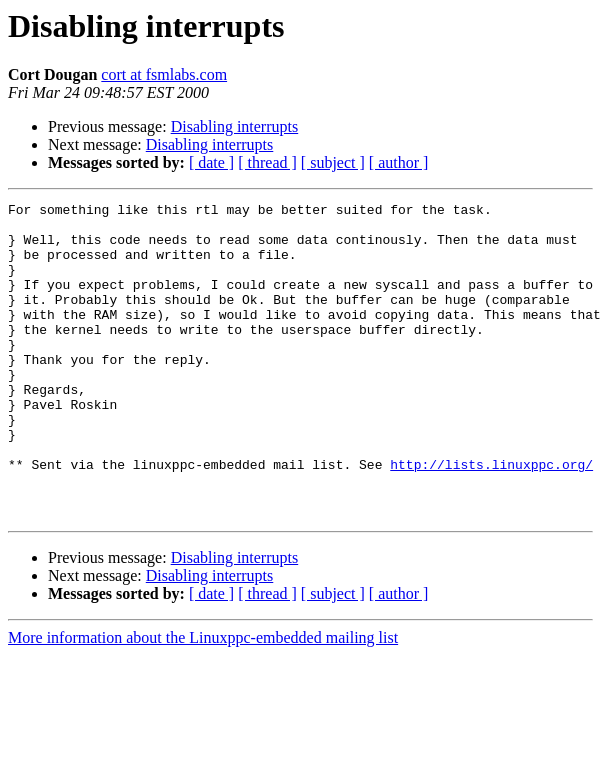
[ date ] (211, 162)
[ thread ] (267, 162)
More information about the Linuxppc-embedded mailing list (203, 700)
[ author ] (399, 162)
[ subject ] (333, 162)
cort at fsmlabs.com (164, 74)
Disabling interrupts (235, 126)
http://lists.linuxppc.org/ (491, 518)
